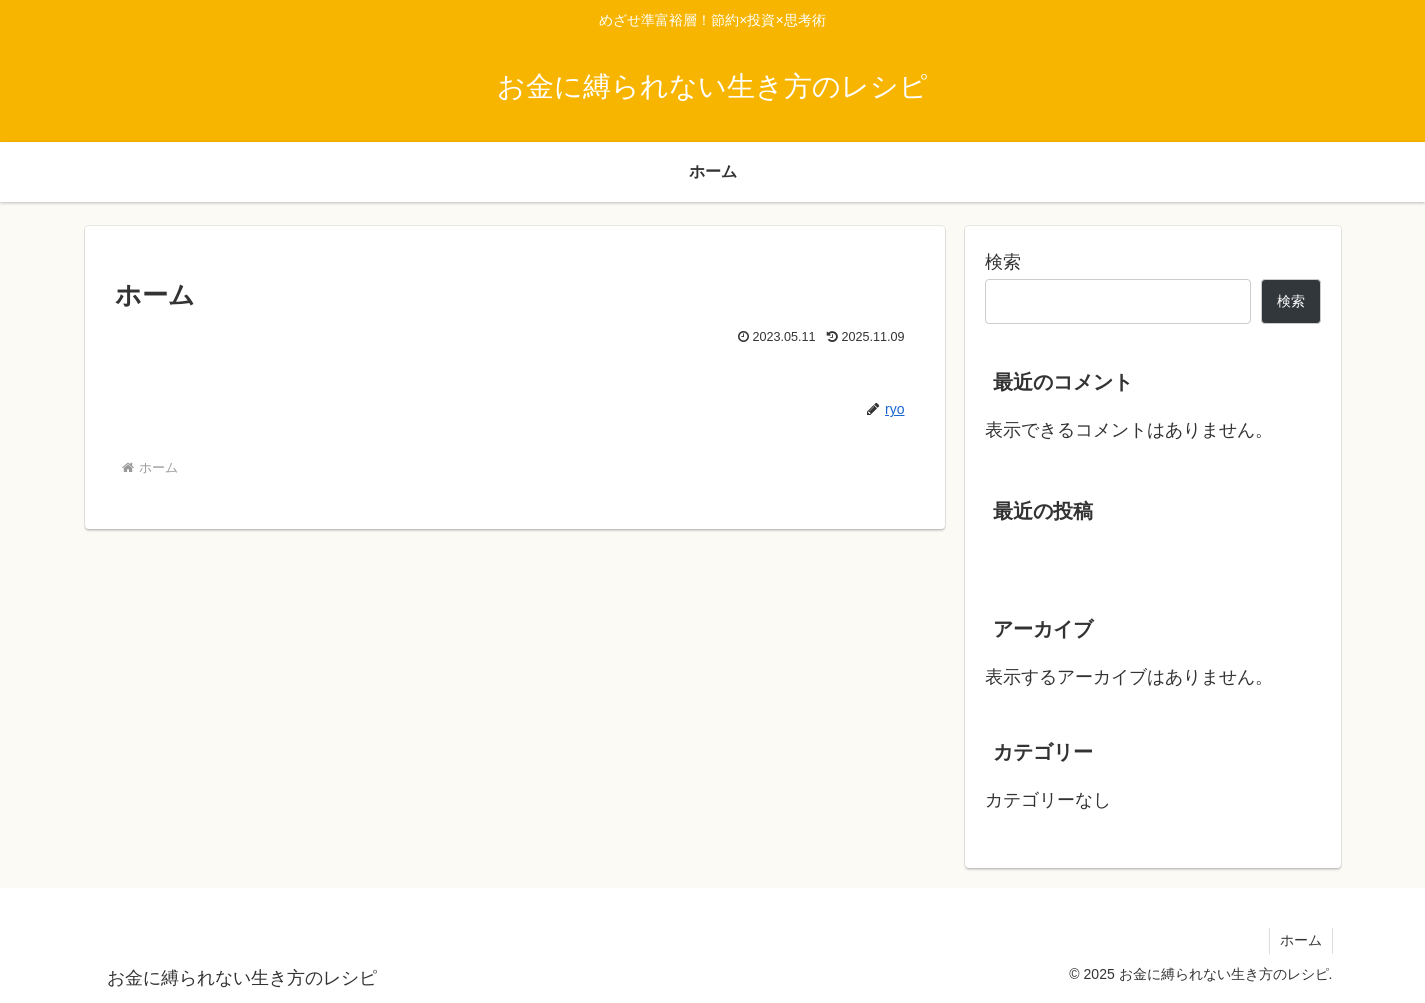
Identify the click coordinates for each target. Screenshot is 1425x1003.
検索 (1003, 262)
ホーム (1301, 940)
